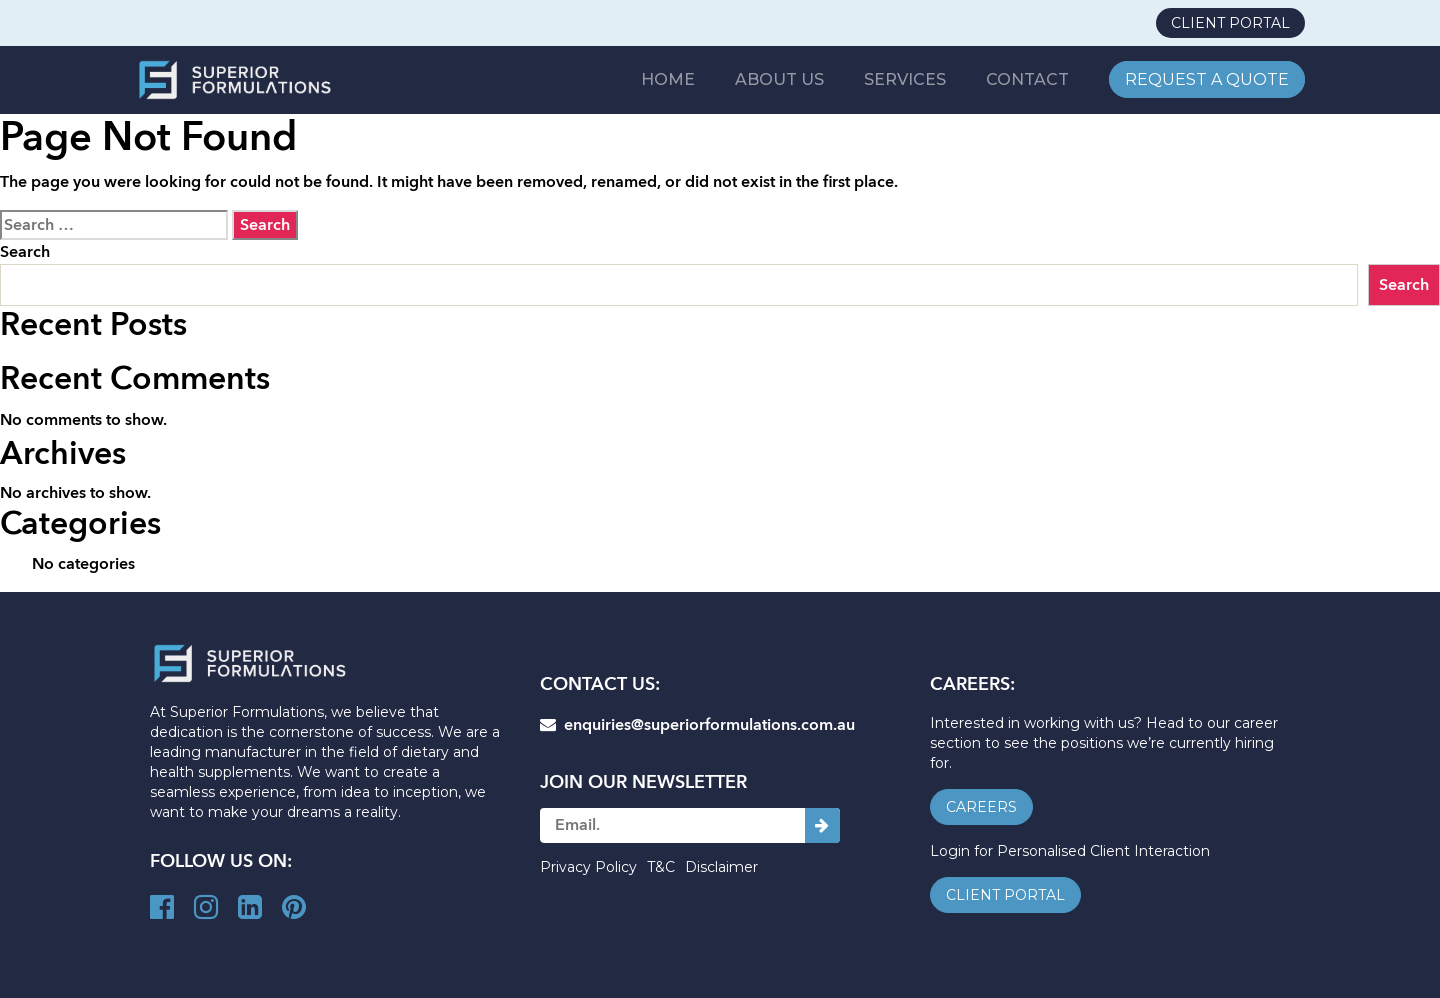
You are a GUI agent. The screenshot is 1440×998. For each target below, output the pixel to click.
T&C (661, 867)
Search (25, 252)
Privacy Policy (588, 867)
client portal (1230, 23)
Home (673, 79)
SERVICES (908, 79)
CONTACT (1029, 79)
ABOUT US (784, 79)
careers (981, 807)
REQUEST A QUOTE (1207, 79)
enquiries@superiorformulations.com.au (697, 725)
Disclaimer (721, 867)
